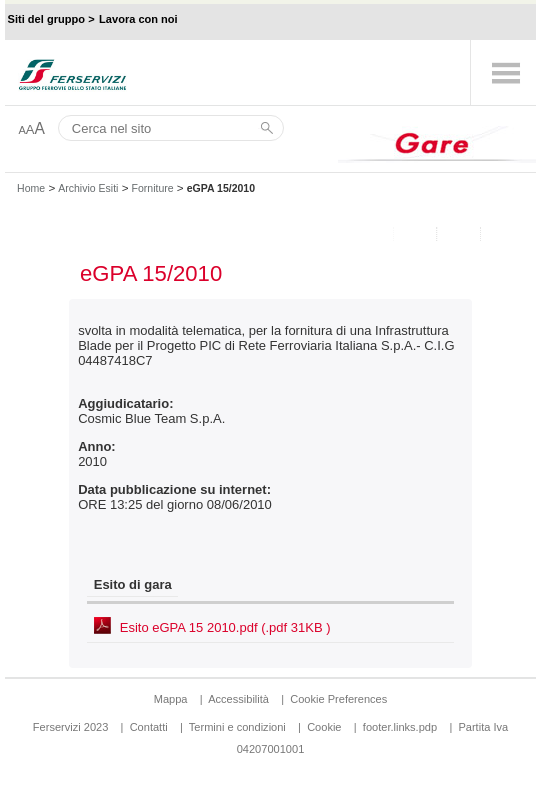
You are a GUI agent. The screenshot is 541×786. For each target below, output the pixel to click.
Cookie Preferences (338, 699)
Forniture (153, 188)
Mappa (171, 699)
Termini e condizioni (237, 727)
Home (31, 188)
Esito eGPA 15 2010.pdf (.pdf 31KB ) (225, 627)
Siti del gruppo (46, 19)
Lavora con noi (138, 19)
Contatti (149, 727)
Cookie (324, 727)
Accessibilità (240, 699)
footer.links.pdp (400, 727)
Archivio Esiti (88, 188)
